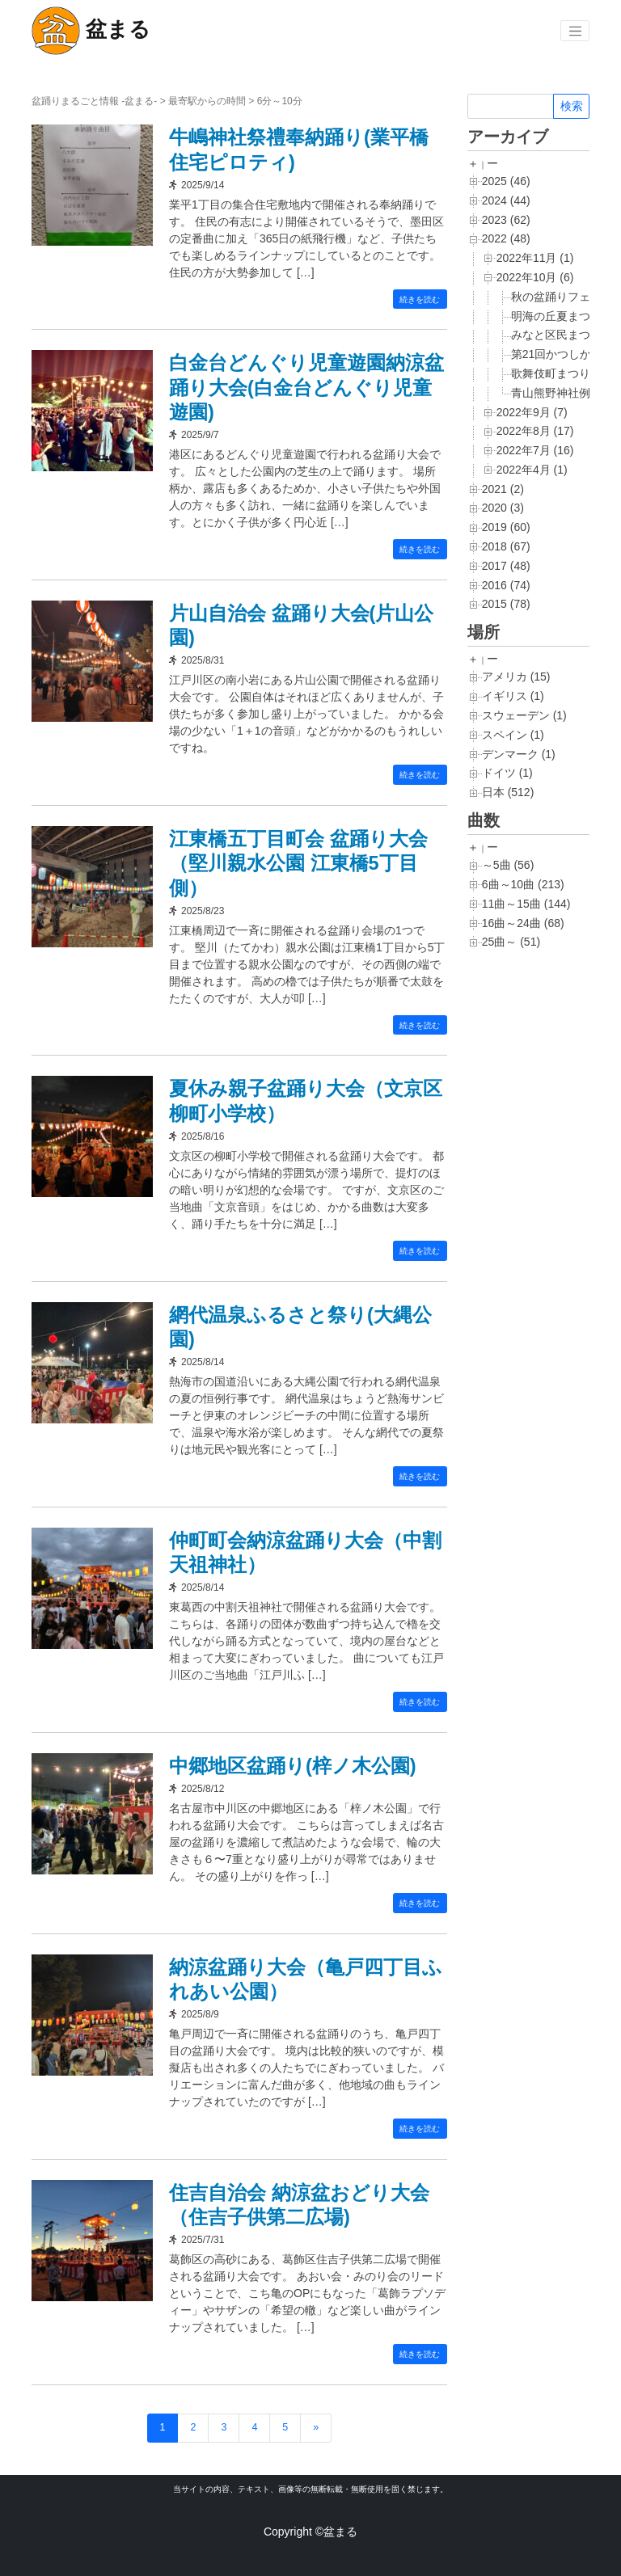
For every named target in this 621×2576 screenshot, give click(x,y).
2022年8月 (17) (535, 430)
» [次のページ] (316, 2427)
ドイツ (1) (507, 772)
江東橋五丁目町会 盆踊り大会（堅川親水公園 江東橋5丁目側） (303, 863)
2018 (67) (506, 546)
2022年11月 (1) (535, 257)
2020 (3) (503, 507)
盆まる (91, 30)
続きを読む (419, 299)
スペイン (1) (513, 734)
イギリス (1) (513, 695)
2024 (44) (506, 200)
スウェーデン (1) (524, 715)
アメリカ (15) (516, 676)
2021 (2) (503, 489)
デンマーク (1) (519, 754)
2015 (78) (506, 603)
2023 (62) (506, 219)
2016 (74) (506, 585)
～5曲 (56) (508, 864)
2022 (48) (506, 238)
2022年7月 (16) (535, 450)
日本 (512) (508, 792)
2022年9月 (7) (532, 412)
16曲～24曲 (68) (523, 923)
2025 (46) (506, 181)
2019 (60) (506, 527)
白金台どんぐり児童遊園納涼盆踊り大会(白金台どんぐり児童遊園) (305, 387)
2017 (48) (506, 565)
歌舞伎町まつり (550, 373)
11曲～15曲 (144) (526, 903)
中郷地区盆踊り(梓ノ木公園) (298, 1765)
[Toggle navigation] (574, 30)
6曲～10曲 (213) (523, 884)
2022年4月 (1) (532, 469)
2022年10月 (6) (535, 277)
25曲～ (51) (511, 941)
